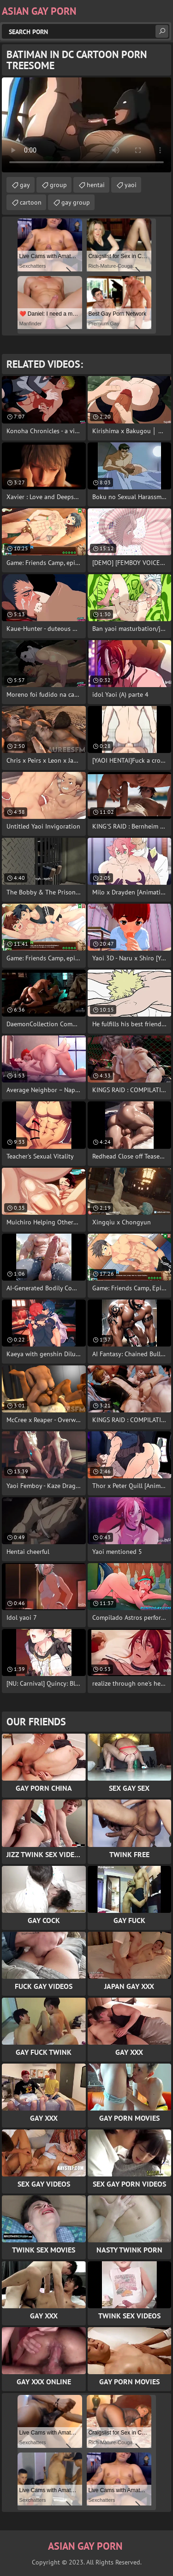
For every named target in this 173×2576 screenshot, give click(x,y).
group (58, 185)
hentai (96, 185)
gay (25, 185)
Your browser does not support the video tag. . (86, 124)
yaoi (131, 185)
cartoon (31, 202)
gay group (75, 202)
